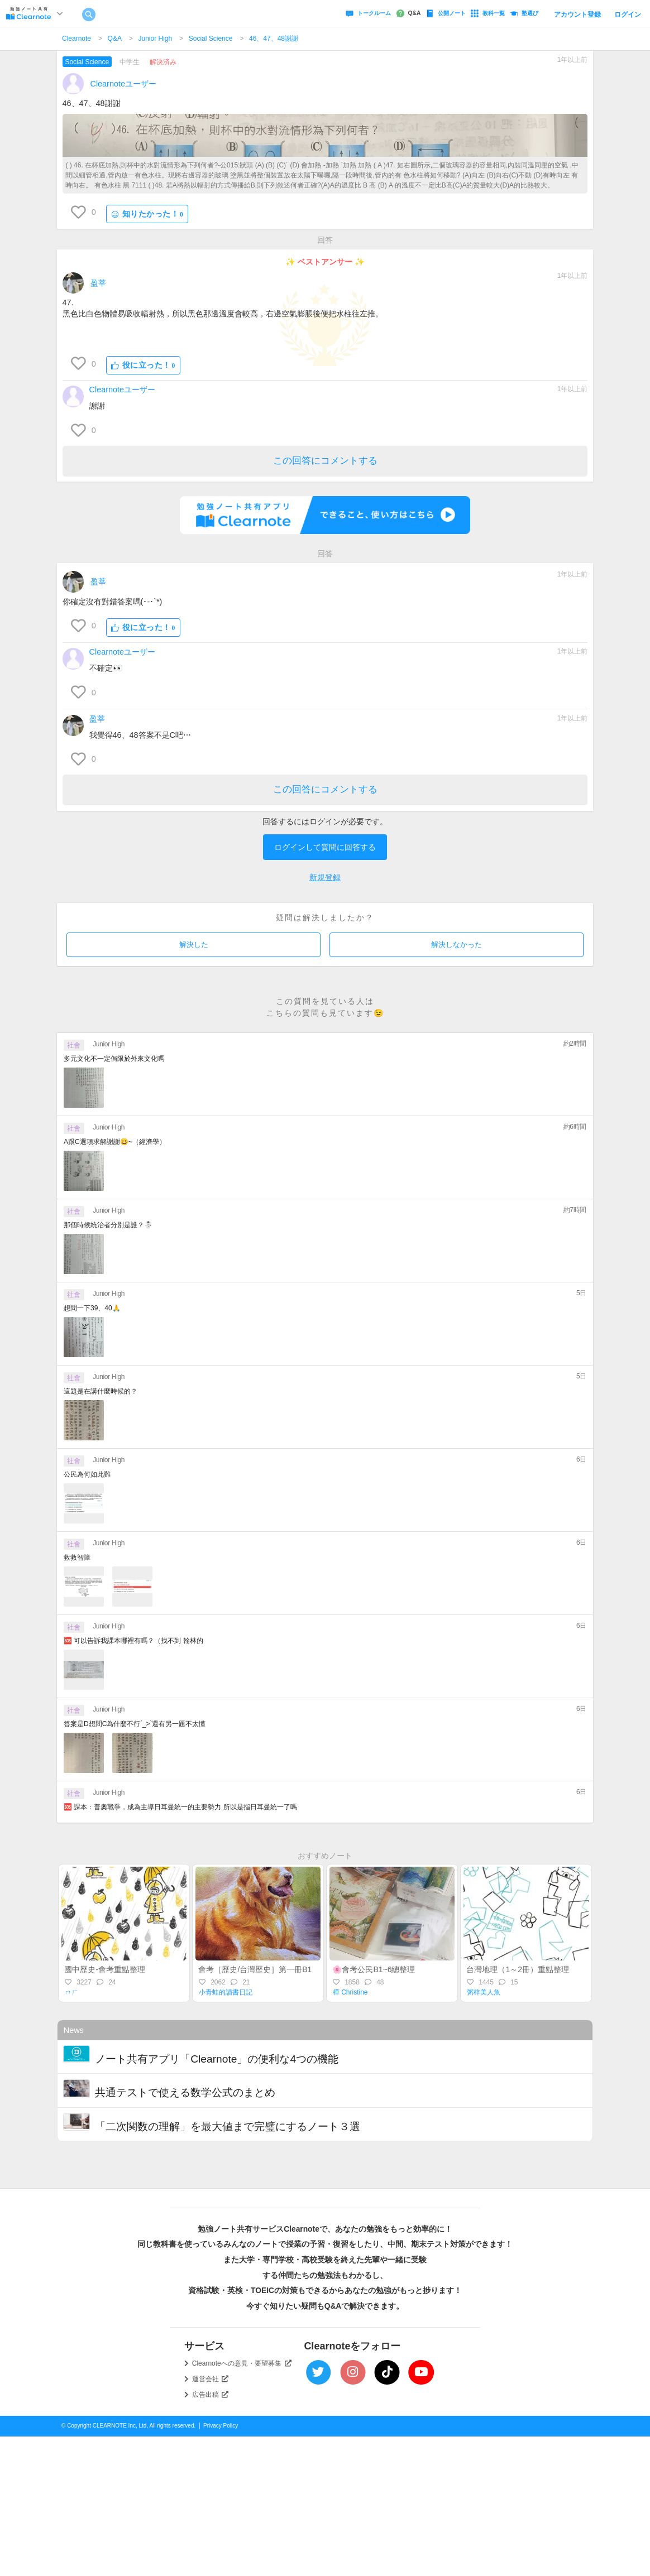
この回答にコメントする (325, 460)
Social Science (211, 38)
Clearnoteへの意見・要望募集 (241, 2363)
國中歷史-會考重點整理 (104, 1969)
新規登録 (325, 877)
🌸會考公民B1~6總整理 (373, 1969)
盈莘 (98, 282)
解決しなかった (456, 944)
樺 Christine (350, 1992)
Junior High (155, 38)
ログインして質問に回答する (325, 847)
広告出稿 (210, 2395)
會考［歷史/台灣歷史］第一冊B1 (255, 1969)
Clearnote (76, 38)
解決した (193, 944)
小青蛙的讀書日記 (225, 1992)
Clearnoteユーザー (123, 83)
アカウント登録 (577, 14)
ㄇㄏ (71, 1992)
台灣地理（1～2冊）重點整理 (517, 1969)
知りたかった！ (147, 214)
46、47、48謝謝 (273, 38)
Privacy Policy (220, 2426)
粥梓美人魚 (483, 1992)
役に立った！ (143, 365)
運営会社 (210, 2379)
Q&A (115, 38)
